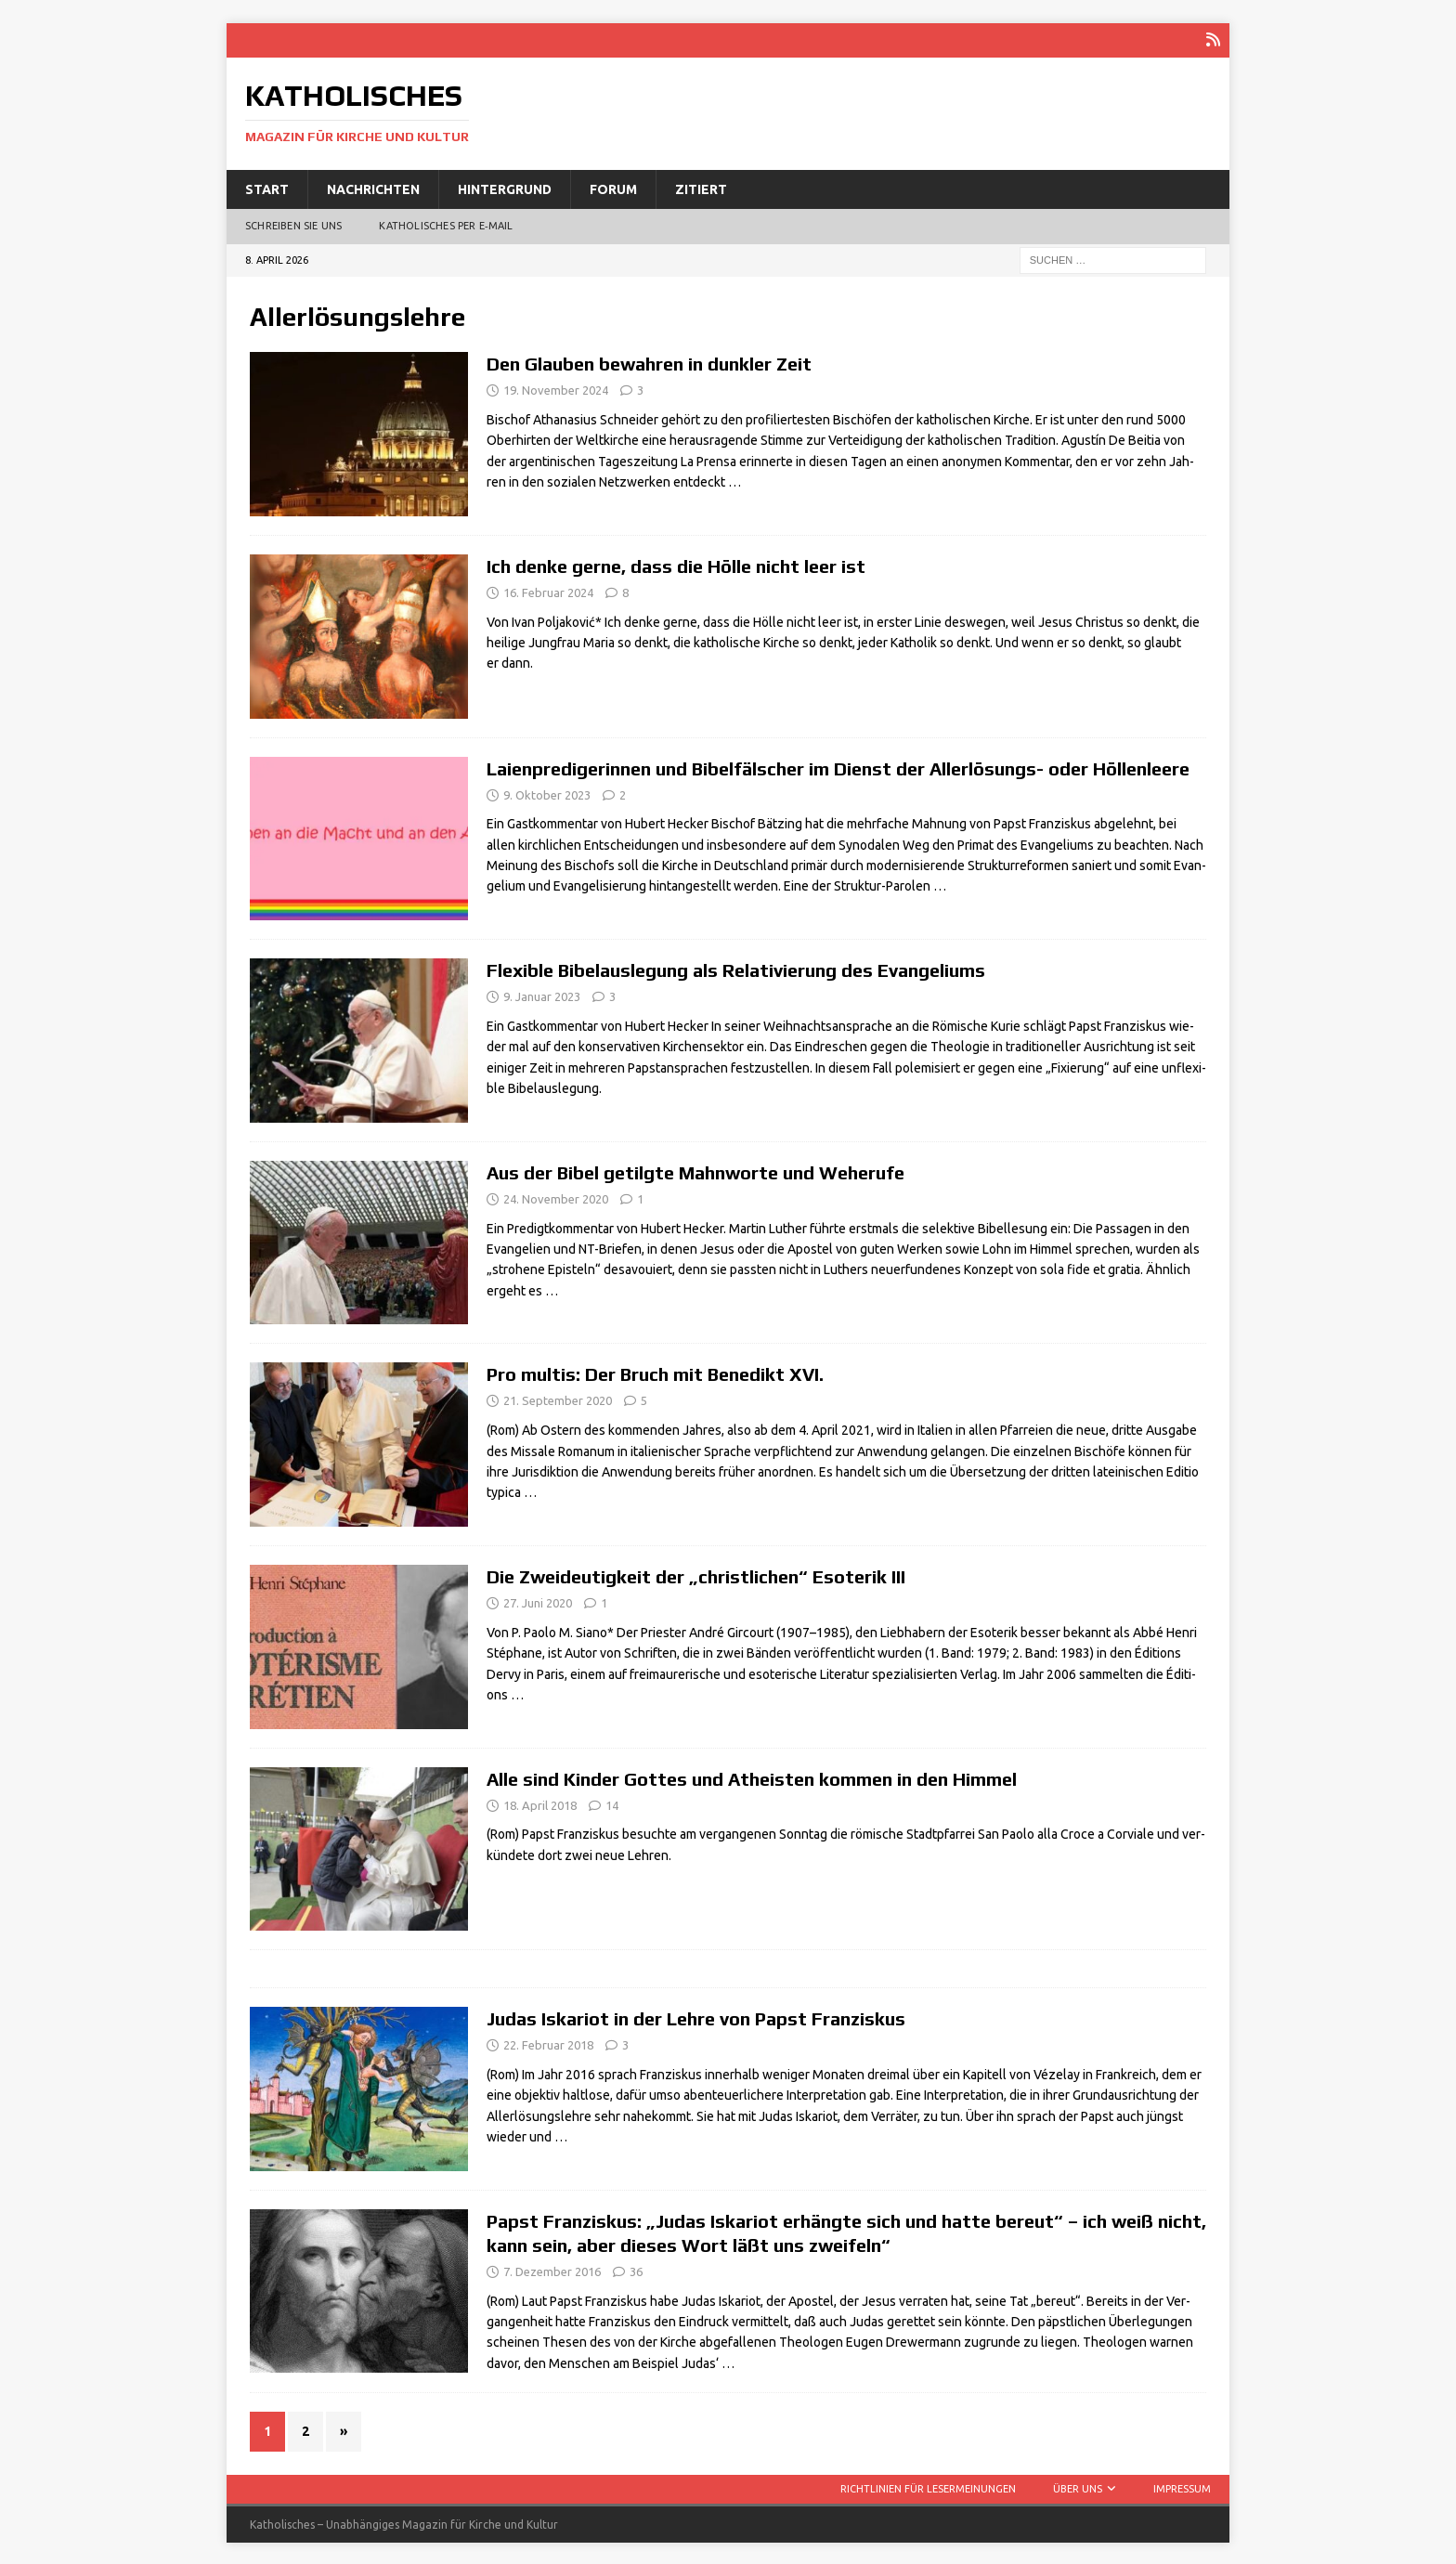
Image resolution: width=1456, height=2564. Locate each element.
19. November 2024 (555, 389)
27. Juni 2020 (537, 1600)
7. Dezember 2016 (552, 2269)
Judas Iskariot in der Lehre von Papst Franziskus (696, 2017)
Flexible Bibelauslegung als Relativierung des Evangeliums (736, 969)
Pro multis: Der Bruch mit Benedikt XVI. (655, 1373)
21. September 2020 (557, 1399)
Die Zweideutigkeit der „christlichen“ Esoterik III (696, 1574)
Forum (613, 187)
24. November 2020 (555, 1197)
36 (636, 2269)
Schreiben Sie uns (293, 224)
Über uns (1077, 2486)
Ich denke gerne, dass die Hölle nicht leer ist (676, 564)
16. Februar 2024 (548, 590)
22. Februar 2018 (548, 2043)
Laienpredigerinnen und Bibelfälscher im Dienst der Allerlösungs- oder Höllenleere (838, 766)
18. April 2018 (540, 1803)
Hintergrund (505, 187)
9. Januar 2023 (541, 995)
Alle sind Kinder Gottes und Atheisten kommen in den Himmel (752, 1777)
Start (267, 187)
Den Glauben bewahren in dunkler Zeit (649, 362)
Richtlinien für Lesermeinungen (928, 2486)
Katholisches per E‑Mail (446, 224)
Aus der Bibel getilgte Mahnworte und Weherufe (695, 1170)
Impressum (1182, 2486)
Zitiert (701, 187)
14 (611, 1803)
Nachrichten (373, 187)
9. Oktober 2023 (547, 793)
